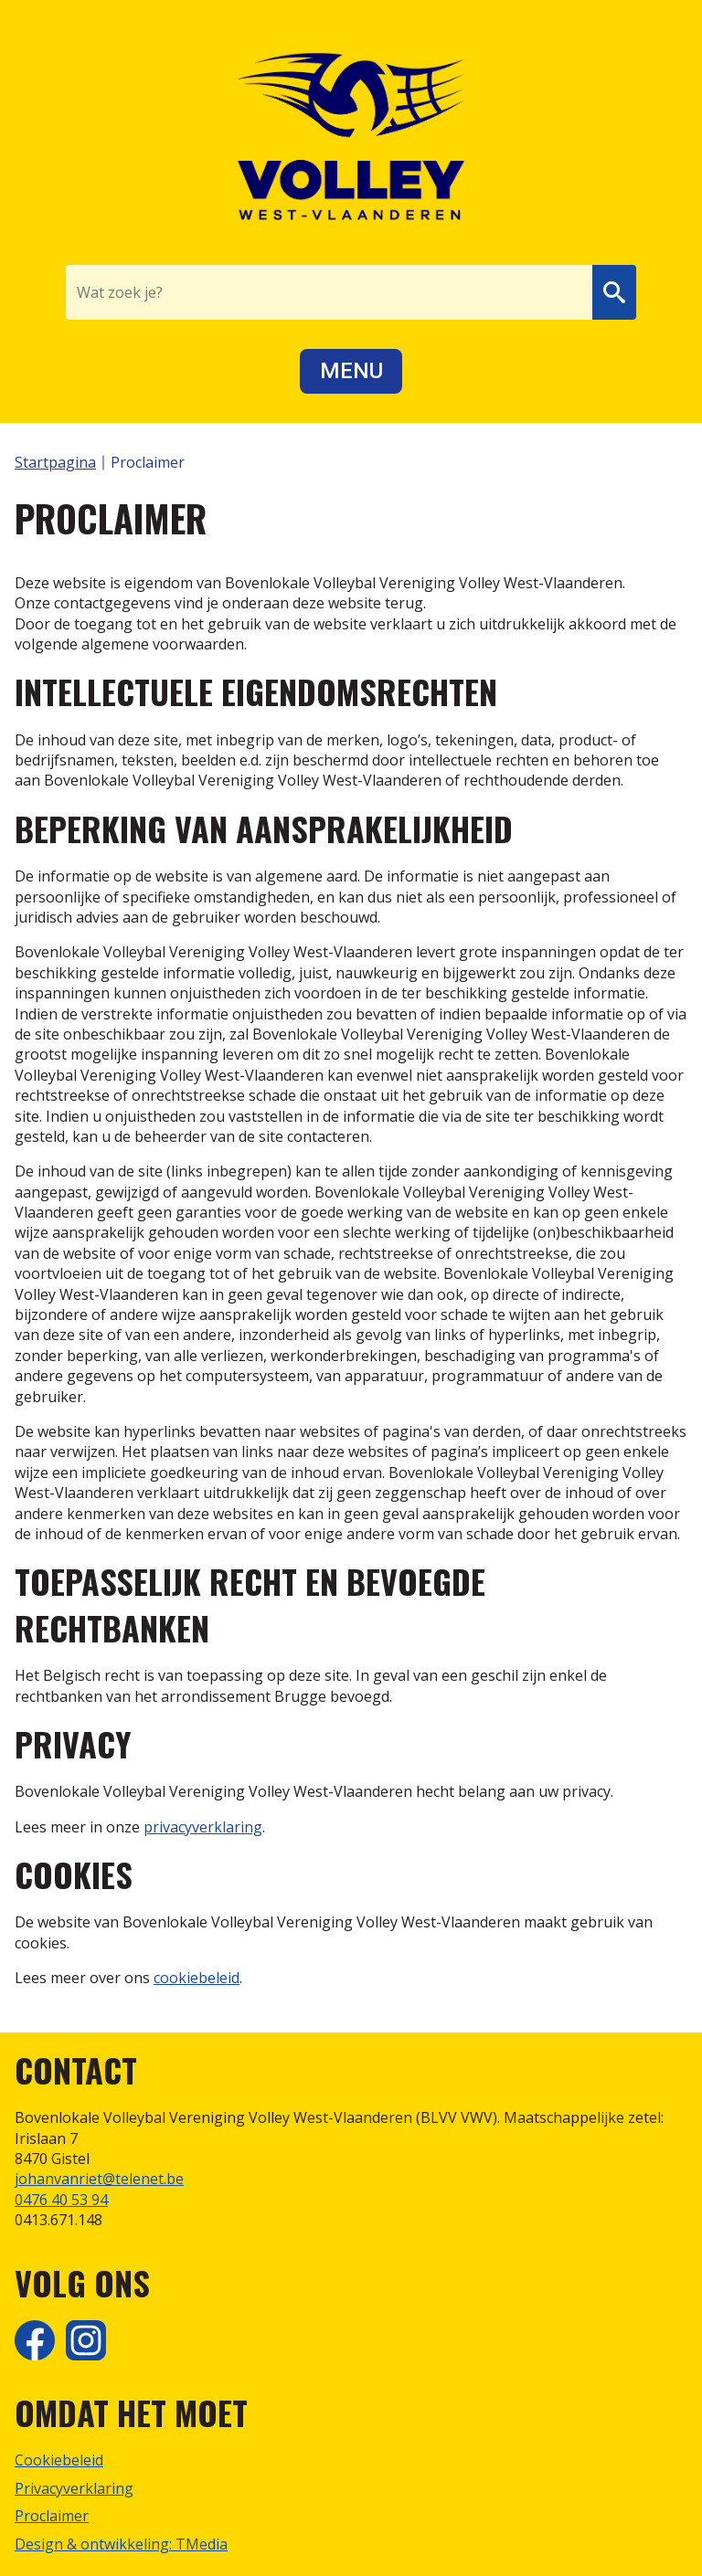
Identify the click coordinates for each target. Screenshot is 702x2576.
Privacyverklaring (74, 2488)
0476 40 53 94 (61, 2200)
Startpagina (55, 462)
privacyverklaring (203, 1827)
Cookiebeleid (59, 2460)
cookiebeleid (196, 1978)
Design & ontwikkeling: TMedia (121, 2544)
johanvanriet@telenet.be (99, 2179)
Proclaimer (52, 2516)
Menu (351, 371)
